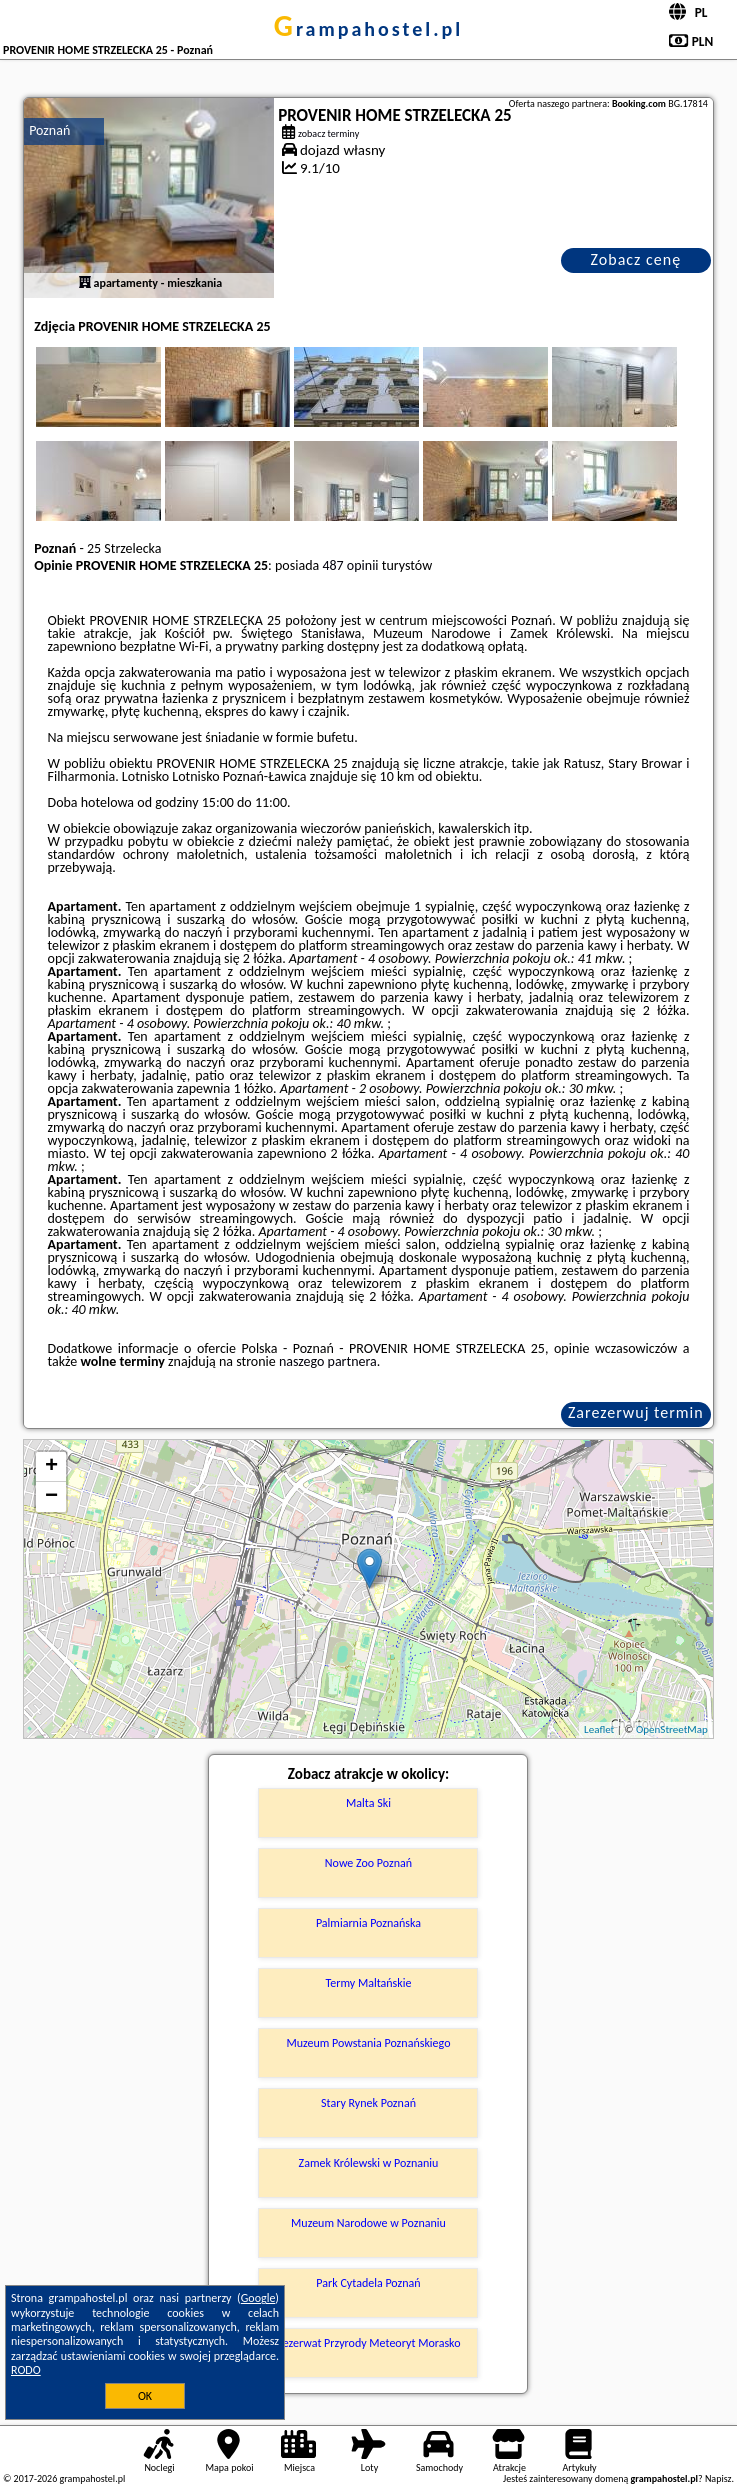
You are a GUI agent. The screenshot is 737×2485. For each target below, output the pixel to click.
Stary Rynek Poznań (368, 2103)
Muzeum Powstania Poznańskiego (368, 2043)
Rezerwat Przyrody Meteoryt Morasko (368, 2343)
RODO (26, 2370)
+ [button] (51, 1467)
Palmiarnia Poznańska (368, 1923)
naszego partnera (328, 1361)
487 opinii (350, 565)
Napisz (718, 2478)
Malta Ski (368, 1803)
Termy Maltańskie (368, 1983)
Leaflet (599, 1729)
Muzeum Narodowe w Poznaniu (368, 2223)
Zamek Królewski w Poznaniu (369, 2163)
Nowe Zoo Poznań (368, 1863)
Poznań (49, 130)
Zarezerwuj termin (636, 1412)
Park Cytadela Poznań (368, 2283)
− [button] (51, 1497)
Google (258, 2298)
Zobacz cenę (636, 259)
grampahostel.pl (368, 29)
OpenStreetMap (672, 1729)
